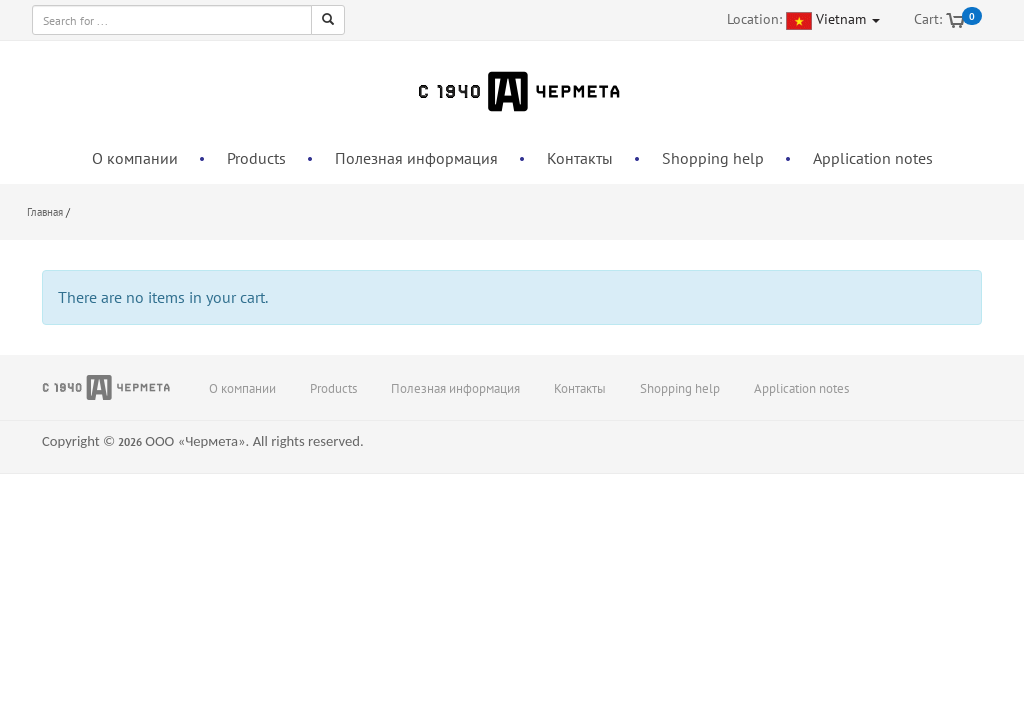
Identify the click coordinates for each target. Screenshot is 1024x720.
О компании (135, 158)
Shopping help (713, 158)
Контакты (580, 158)
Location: (754, 19)
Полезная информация (416, 158)
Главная (45, 212)
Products (256, 158)
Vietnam (848, 19)
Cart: (928, 19)
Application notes (873, 158)
